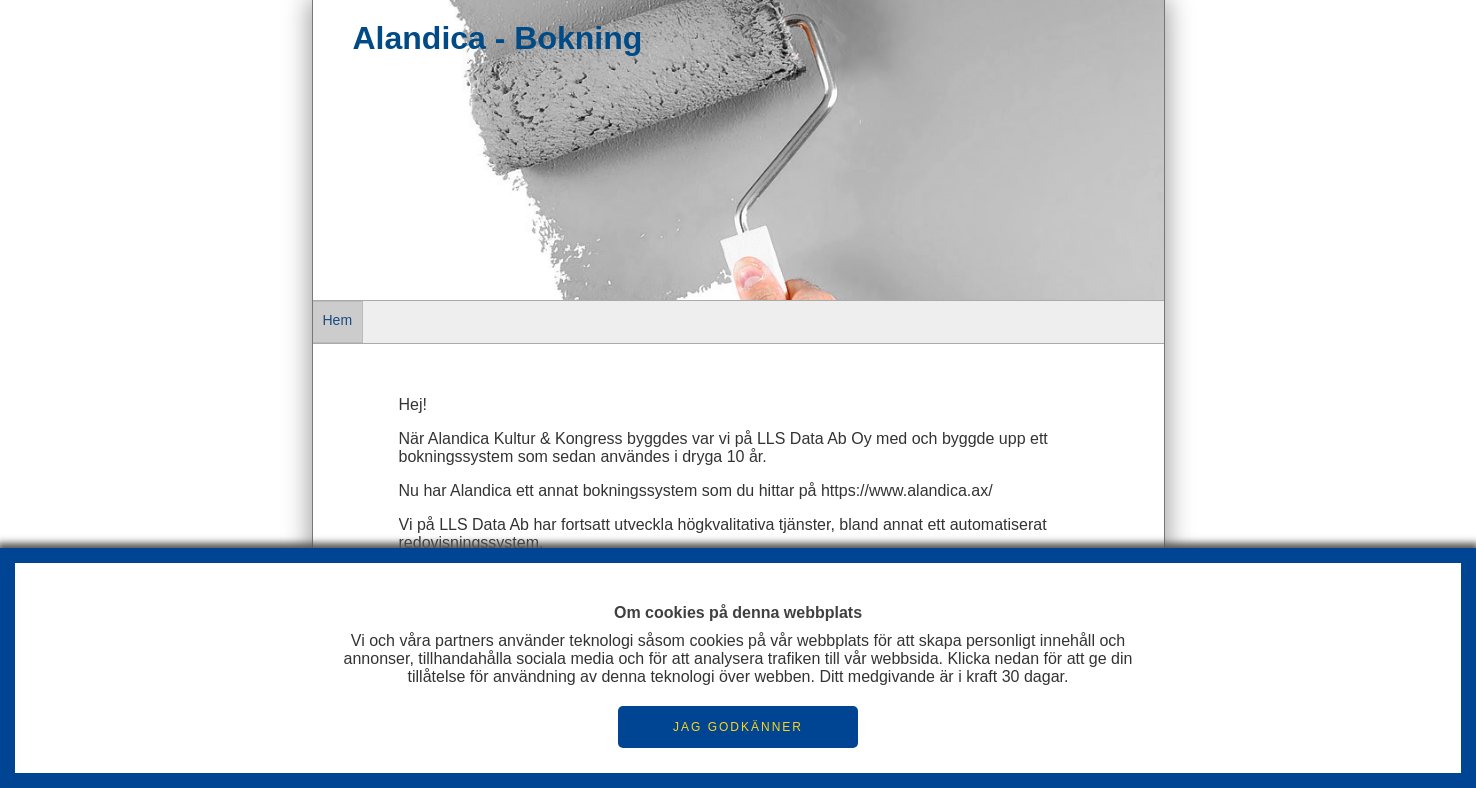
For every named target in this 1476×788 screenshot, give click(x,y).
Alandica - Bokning (498, 38)
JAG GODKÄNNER (738, 727)
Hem (338, 320)
